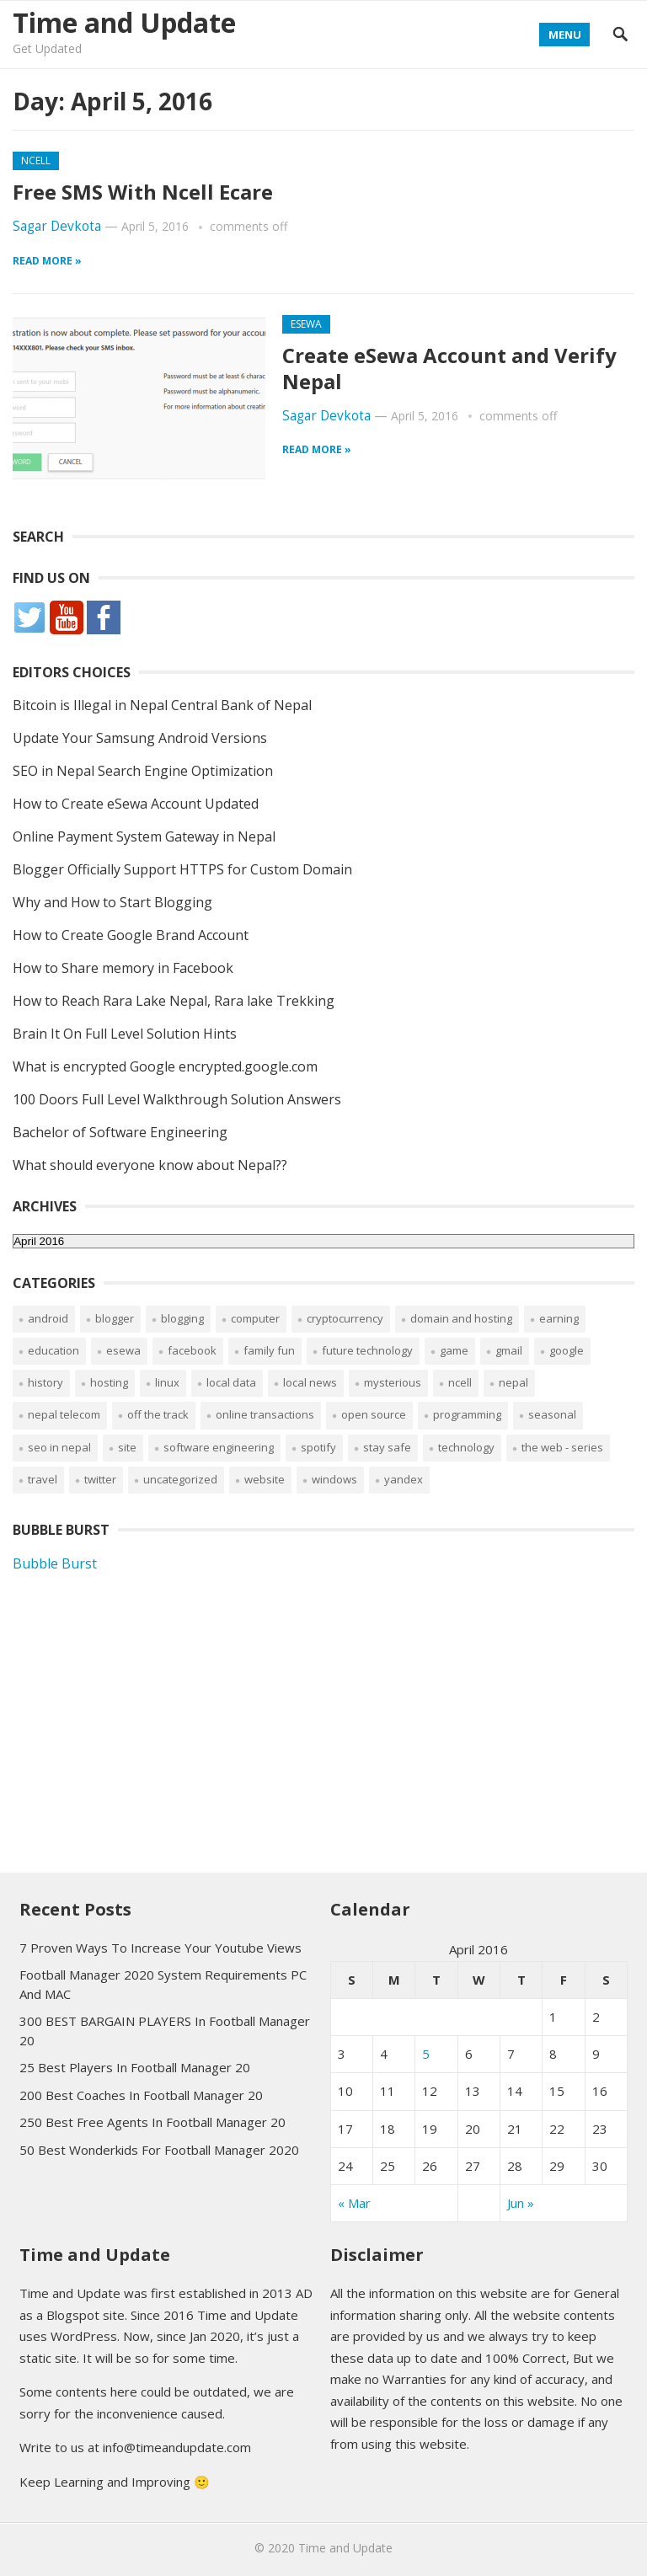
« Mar (354, 2202)
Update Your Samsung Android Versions (140, 738)
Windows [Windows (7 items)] (334, 1479)
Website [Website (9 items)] (264, 1479)
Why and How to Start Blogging (112, 902)
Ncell (36, 160)
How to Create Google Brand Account (131, 935)
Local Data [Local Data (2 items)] (231, 1382)
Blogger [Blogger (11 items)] (114, 1318)
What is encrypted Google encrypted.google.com (165, 1066)
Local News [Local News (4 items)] (310, 1382)
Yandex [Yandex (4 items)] (403, 1479)
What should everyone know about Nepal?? (150, 1165)
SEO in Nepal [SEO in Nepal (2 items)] (59, 1447)
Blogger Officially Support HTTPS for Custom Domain (182, 869)
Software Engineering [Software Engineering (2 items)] (218, 1447)
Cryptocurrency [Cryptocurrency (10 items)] (345, 1318)
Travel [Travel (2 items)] (42, 1479)
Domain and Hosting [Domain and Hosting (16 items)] (461, 1318)
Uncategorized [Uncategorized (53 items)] (180, 1479)
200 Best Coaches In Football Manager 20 (141, 2095)
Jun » (520, 2202)
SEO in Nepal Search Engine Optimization (143, 771)
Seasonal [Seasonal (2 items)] (552, 1414)
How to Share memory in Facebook (123, 968)
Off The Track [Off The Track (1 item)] (158, 1414)
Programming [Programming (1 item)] (467, 1414)
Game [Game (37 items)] (454, 1350)
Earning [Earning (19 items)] (559, 1318)
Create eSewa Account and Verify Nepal (449, 368)
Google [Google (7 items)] (566, 1350)
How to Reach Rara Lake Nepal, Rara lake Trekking (173, 1000)
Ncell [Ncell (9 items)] (460, 1382)
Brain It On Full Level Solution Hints (125, 1033)
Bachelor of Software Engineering (120, 1132)
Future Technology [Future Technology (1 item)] (367, 1350)
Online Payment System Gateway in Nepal (144, 836)
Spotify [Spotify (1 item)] (318, 1447)
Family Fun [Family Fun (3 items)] (269, 1350)
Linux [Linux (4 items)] (167, 1382)
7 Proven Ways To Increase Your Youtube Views (160, 1947)
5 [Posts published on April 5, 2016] (426, 2053)
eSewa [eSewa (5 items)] (123, 1350)
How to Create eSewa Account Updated (136, 803)
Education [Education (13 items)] (53, 1350)
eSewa (306, 324)
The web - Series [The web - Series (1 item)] (562, 1447)
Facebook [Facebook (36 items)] (192, 1350)
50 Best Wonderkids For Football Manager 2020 (159, 2149)
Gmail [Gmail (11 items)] (508, 1350)
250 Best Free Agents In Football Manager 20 (152, 2122)
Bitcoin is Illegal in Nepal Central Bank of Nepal (162, 705)
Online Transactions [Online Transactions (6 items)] (265, 1414)
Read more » (47, 261)
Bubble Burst (55, 1563)
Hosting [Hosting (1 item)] (109, 1382)
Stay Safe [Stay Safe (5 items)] (387, 1447)
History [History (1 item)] (45, 1382)
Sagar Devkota (57, 226)
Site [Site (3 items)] (127, 1447)
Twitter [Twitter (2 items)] (100, 1479)
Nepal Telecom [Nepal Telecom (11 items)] (64, 1414)
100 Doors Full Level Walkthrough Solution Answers (177, 1099)
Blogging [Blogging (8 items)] (182, 1318)
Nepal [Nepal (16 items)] (513, 1382)
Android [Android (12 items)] (48, 1318)
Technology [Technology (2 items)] (466, 1447)
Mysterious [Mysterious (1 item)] (392, 1382)
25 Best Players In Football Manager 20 (134, 2067)
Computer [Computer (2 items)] (255, 1318)
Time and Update (124, 22)
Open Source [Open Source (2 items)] (373, 1414)
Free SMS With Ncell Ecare (143, 192)
